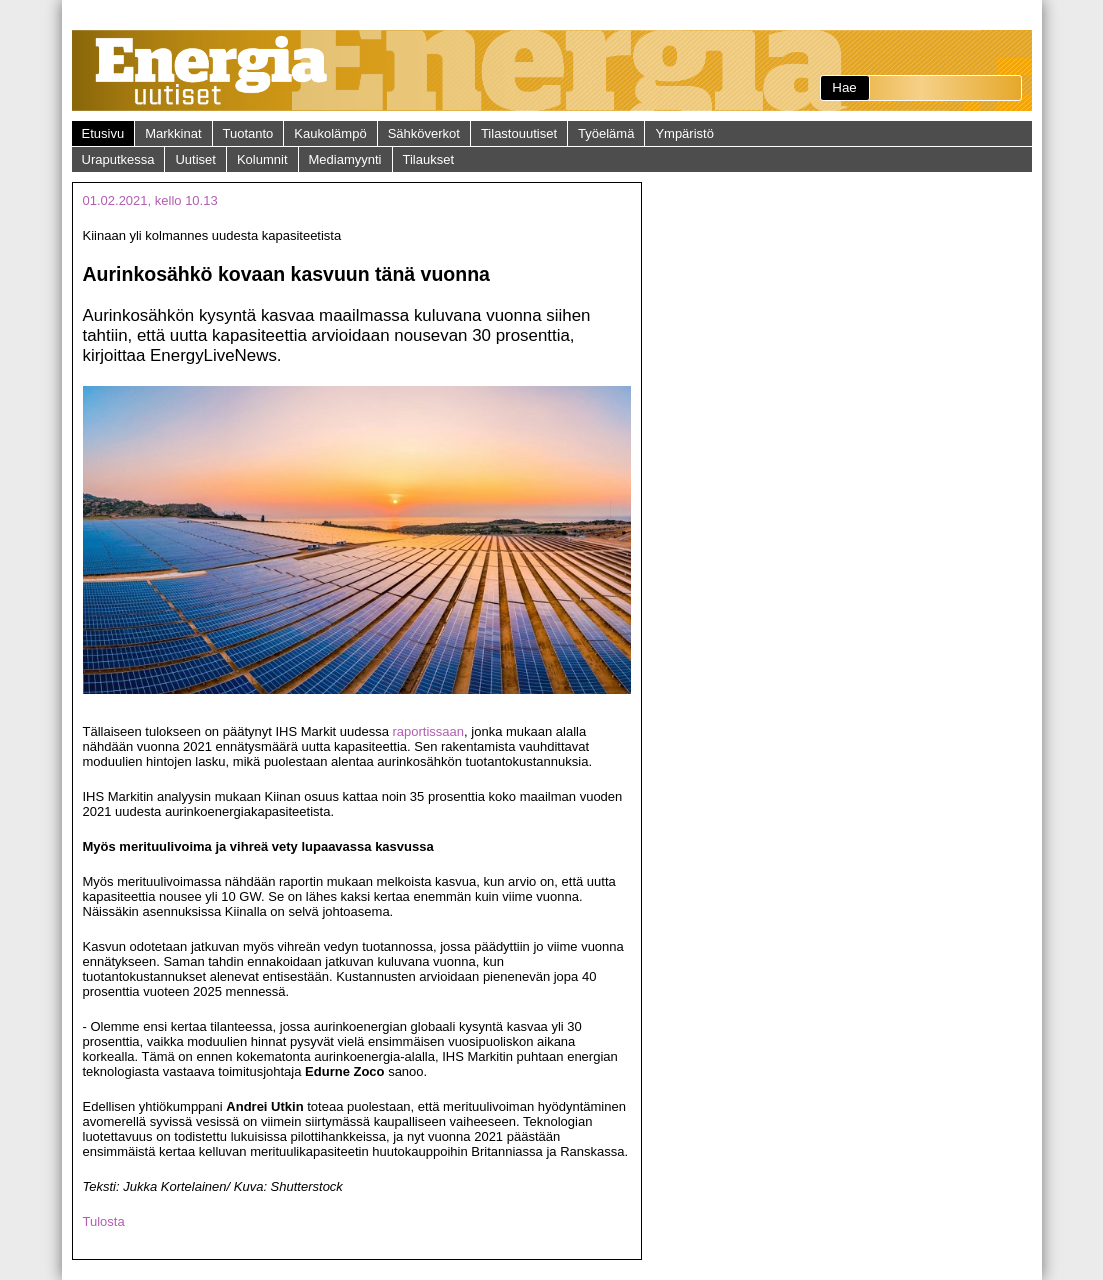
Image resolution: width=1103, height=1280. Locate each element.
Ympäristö (684, 133)
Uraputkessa (118, 159)
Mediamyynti (345, 159)
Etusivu (103, 133)
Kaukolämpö (330, 133)
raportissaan (429, 731)
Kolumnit (262, 159)
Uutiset (195, 159)
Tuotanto (248, 133)
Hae (844, 87)
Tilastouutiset (519, 133)
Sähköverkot (424, 133)
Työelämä (606, 133)
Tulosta (104, 1221)
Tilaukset (429, 159)
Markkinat (173, 133)
